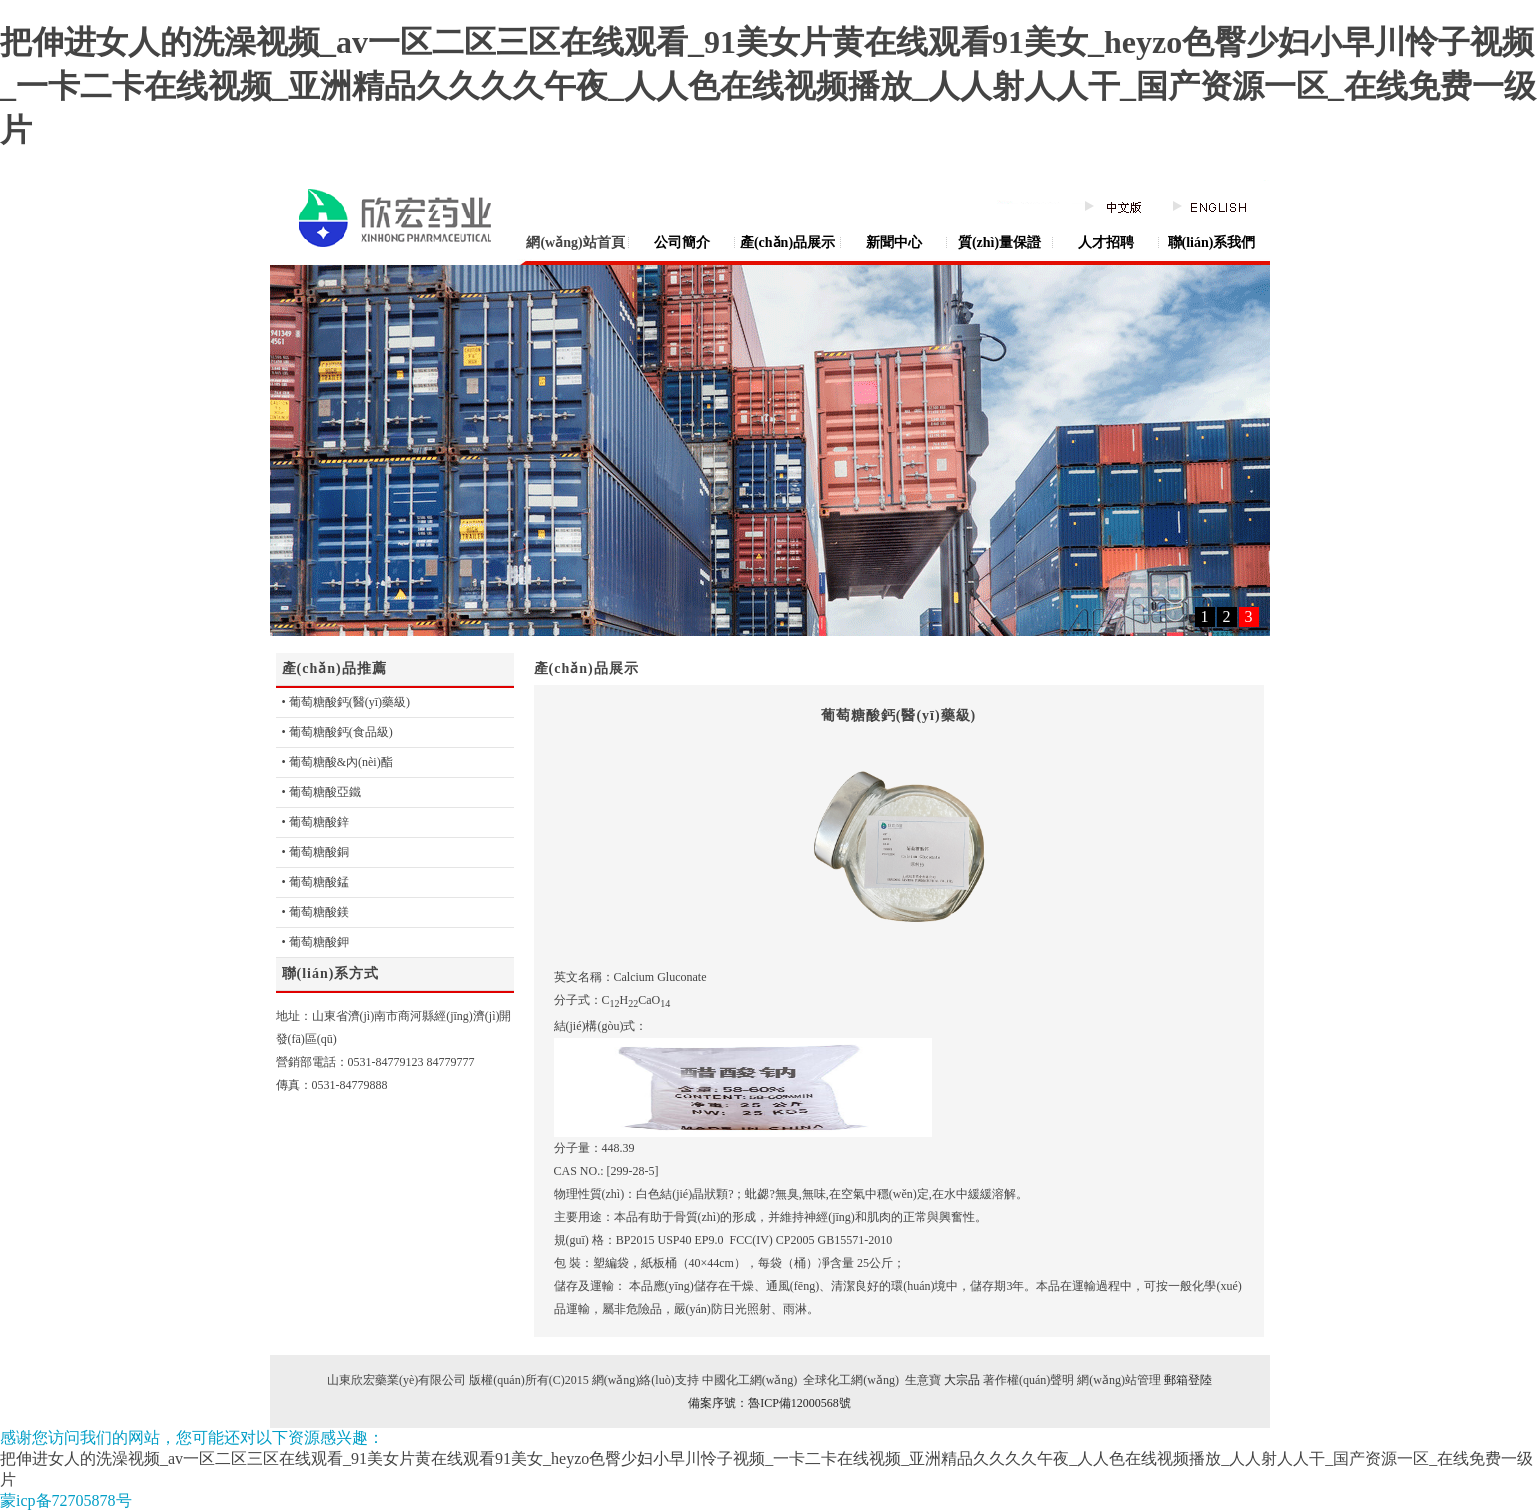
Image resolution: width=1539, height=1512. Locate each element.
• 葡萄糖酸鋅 (315, 822)
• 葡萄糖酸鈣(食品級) (337, 732)
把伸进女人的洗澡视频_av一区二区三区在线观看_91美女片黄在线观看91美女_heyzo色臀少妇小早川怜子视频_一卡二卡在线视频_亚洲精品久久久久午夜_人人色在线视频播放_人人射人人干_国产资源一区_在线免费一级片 (768, 86)
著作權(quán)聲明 (1027, 1380)
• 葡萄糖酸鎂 (315, 912)
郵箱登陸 (1188, 1380)
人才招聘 (1106, 242)
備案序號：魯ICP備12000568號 (769, 1403)
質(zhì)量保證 (999, 242)
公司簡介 (682, 242)
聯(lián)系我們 (1212, 242)
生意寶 (923, 1380)
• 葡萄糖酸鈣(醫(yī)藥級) (346, 702)
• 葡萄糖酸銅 (315, 852)
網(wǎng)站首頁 (575, 242)
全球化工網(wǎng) (849, 1380)
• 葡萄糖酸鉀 (315, 942)
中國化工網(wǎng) (750, 1380)
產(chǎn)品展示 (787, 242)
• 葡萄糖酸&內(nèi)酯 (337, 762)
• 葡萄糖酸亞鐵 (321, 792)
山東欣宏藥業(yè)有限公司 (396, 1380)
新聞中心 (894, 242)
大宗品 (962, 1380)
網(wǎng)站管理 (1119, 1380)
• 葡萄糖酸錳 (315, 882)
